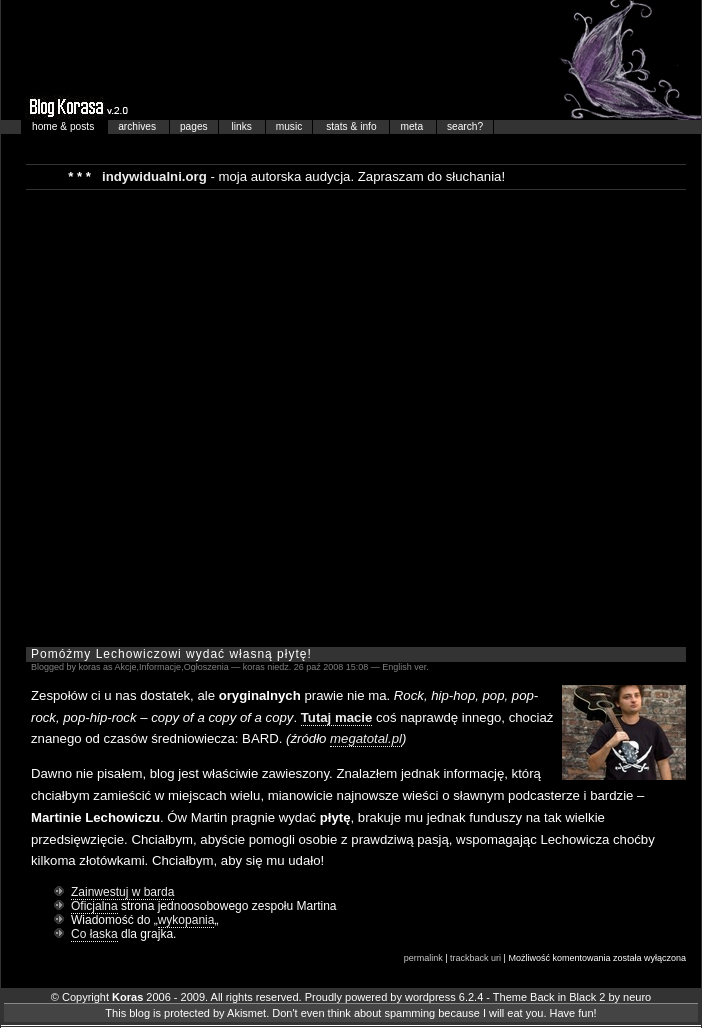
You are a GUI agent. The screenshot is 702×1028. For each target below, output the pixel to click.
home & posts (64, 126)
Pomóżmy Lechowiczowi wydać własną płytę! (171, 654)
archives (138, 126)
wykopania (186, 920)
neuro (637, 997)
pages (194, 126)
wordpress (430, 997)
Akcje (126, 667)
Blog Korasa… (351, 60)
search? (465, 126)
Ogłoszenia (206, 667)
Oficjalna (94, 906)
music (289, 126)
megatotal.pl (366, 738)
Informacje (160, 667)
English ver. (405, 667)
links (243, 126)
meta (412, 126)
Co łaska (94, 934)
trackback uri (475, 958)
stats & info (352, 126)
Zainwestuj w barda (122, 892)
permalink (423, 958)
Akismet (246, 1013)
